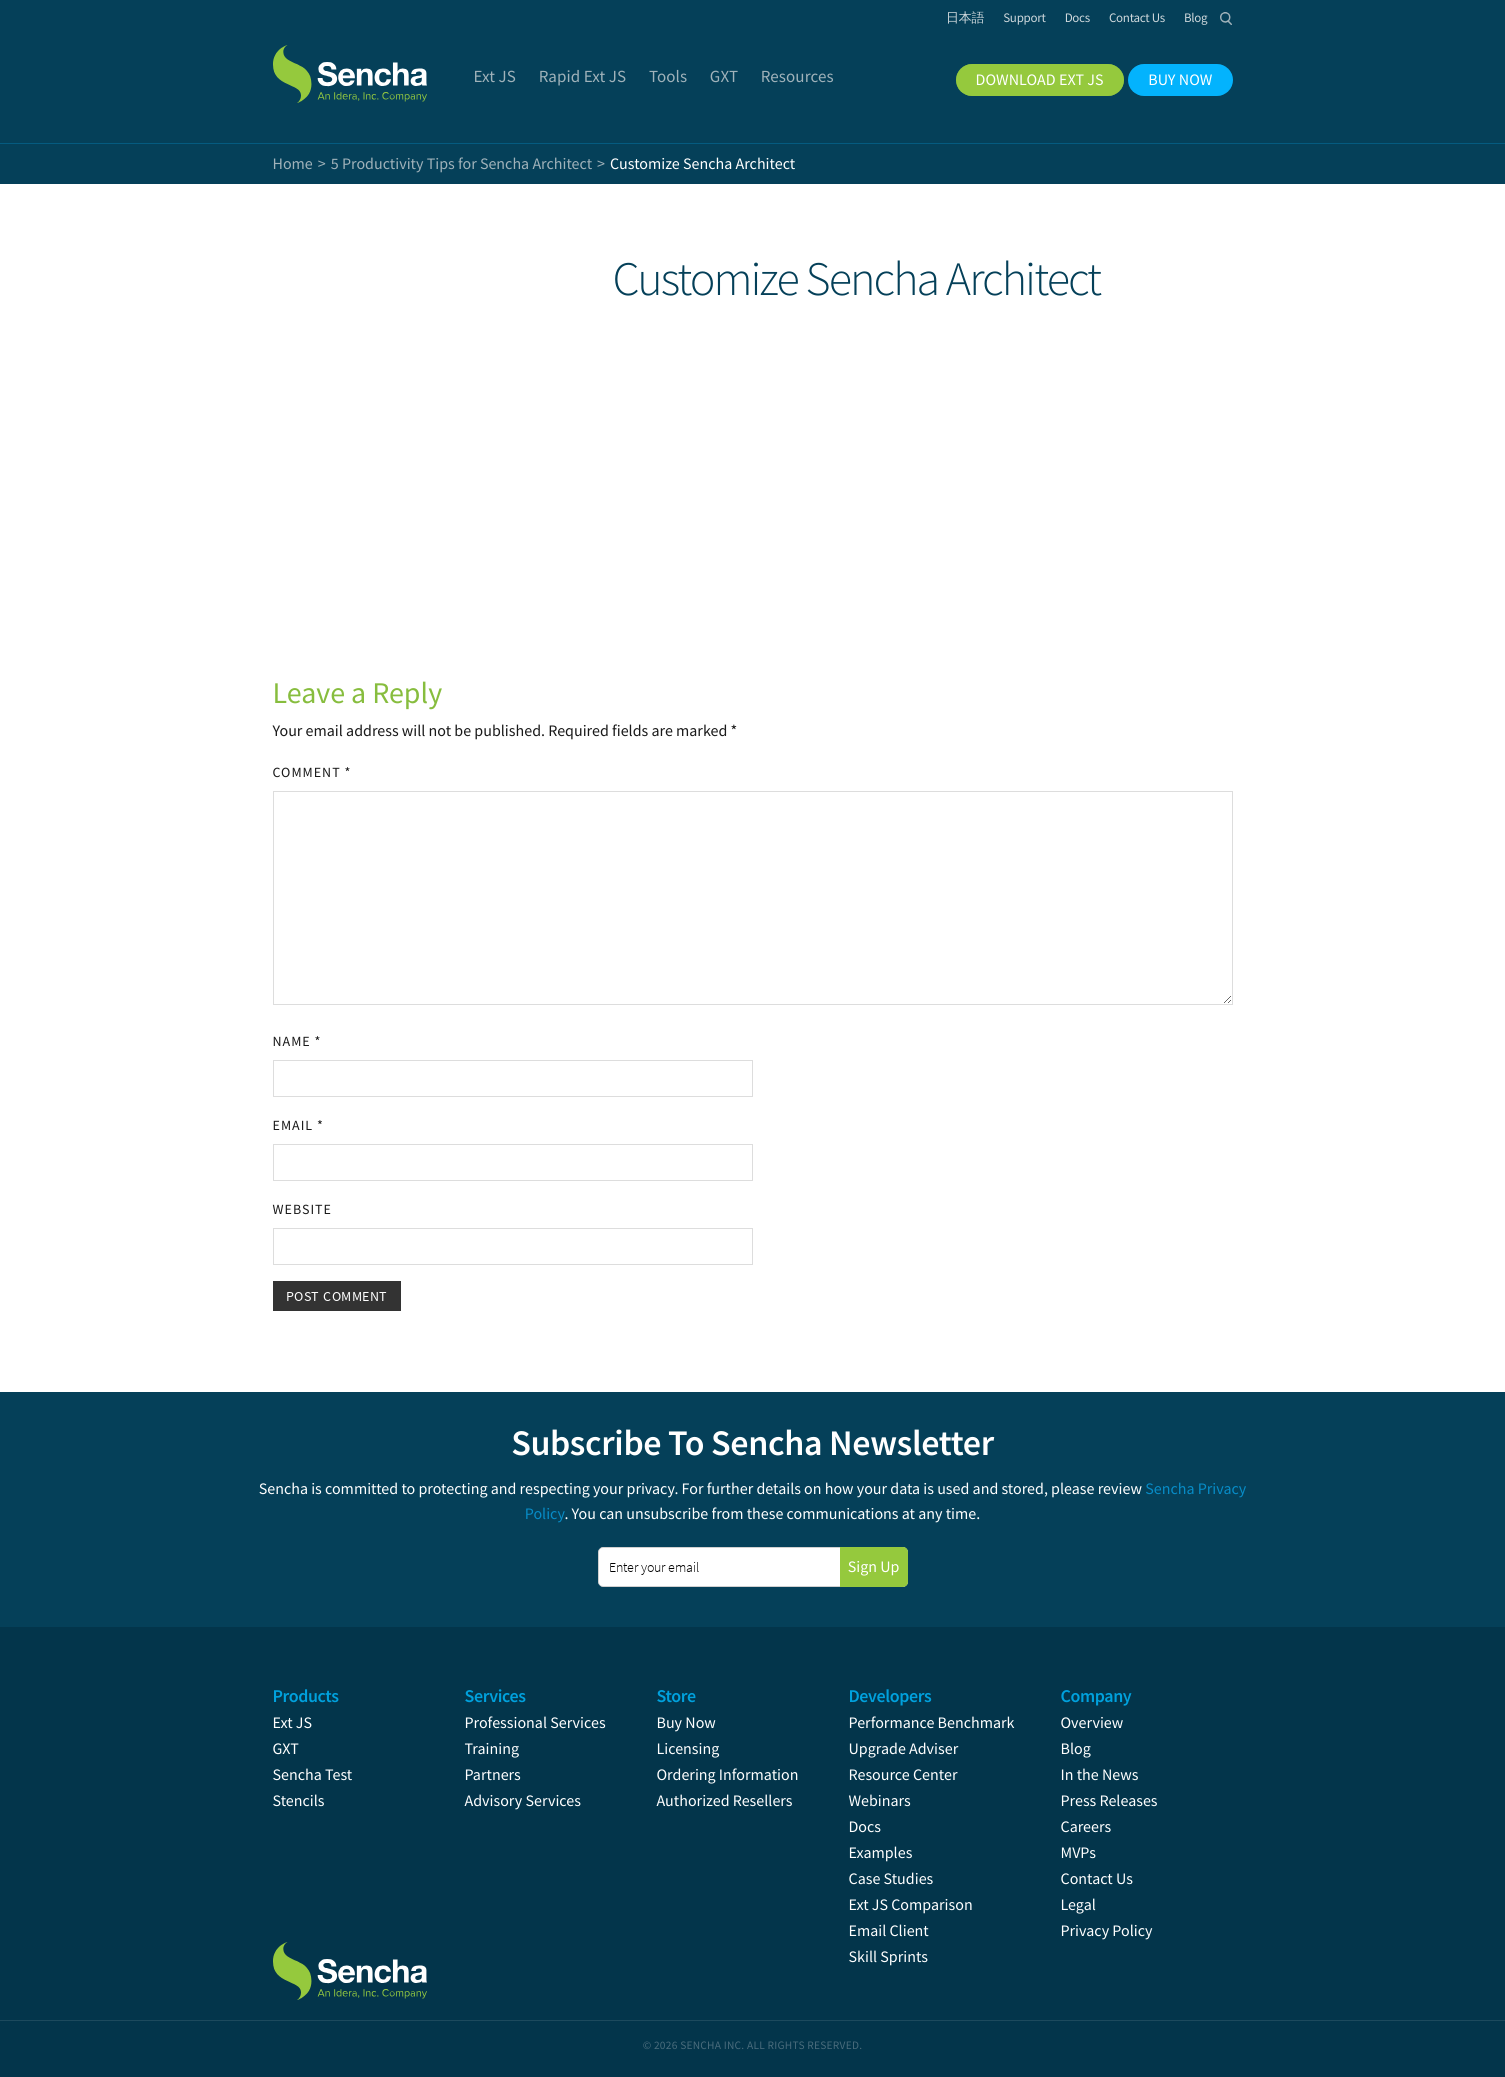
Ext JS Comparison (911, 1905)
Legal (1078, 1905)
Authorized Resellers (725, 1801)
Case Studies (891, 1879)
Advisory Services (523, 1801)
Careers (1086, 1827)
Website (302, 1209)
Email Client (889, 1931)
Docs (865, 1827)
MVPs (1078, 1853)
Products (306, 1695)
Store (676, 1695)
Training (492, 1749)
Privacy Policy (1107, 1931)
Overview (1092, 1723)
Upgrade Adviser (904, 1749)
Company (1096, 1695)
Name (297, 1041)
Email (298, 1125)
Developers (890, 1695)
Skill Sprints (888, 1957)
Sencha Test (313, 1775)
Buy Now (686, 1723)
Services (495, 1695)
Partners (493, 1775)
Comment (312, 772)
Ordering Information (728, 1775)
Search (1227, 18)
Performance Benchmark (932, 1723)
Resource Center (903, 1775)
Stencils (299, 1801)
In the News (1100, 1775)
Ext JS (293, 1723)
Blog (1076, 1749)
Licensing (688, 1749)
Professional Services (535, 1723)
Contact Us (1097, 1879)
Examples (881, 1853)
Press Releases (1109, 1801)
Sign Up (874, 1567)
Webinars (880, 1801)
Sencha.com (375, 64)
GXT (286, 1749)
